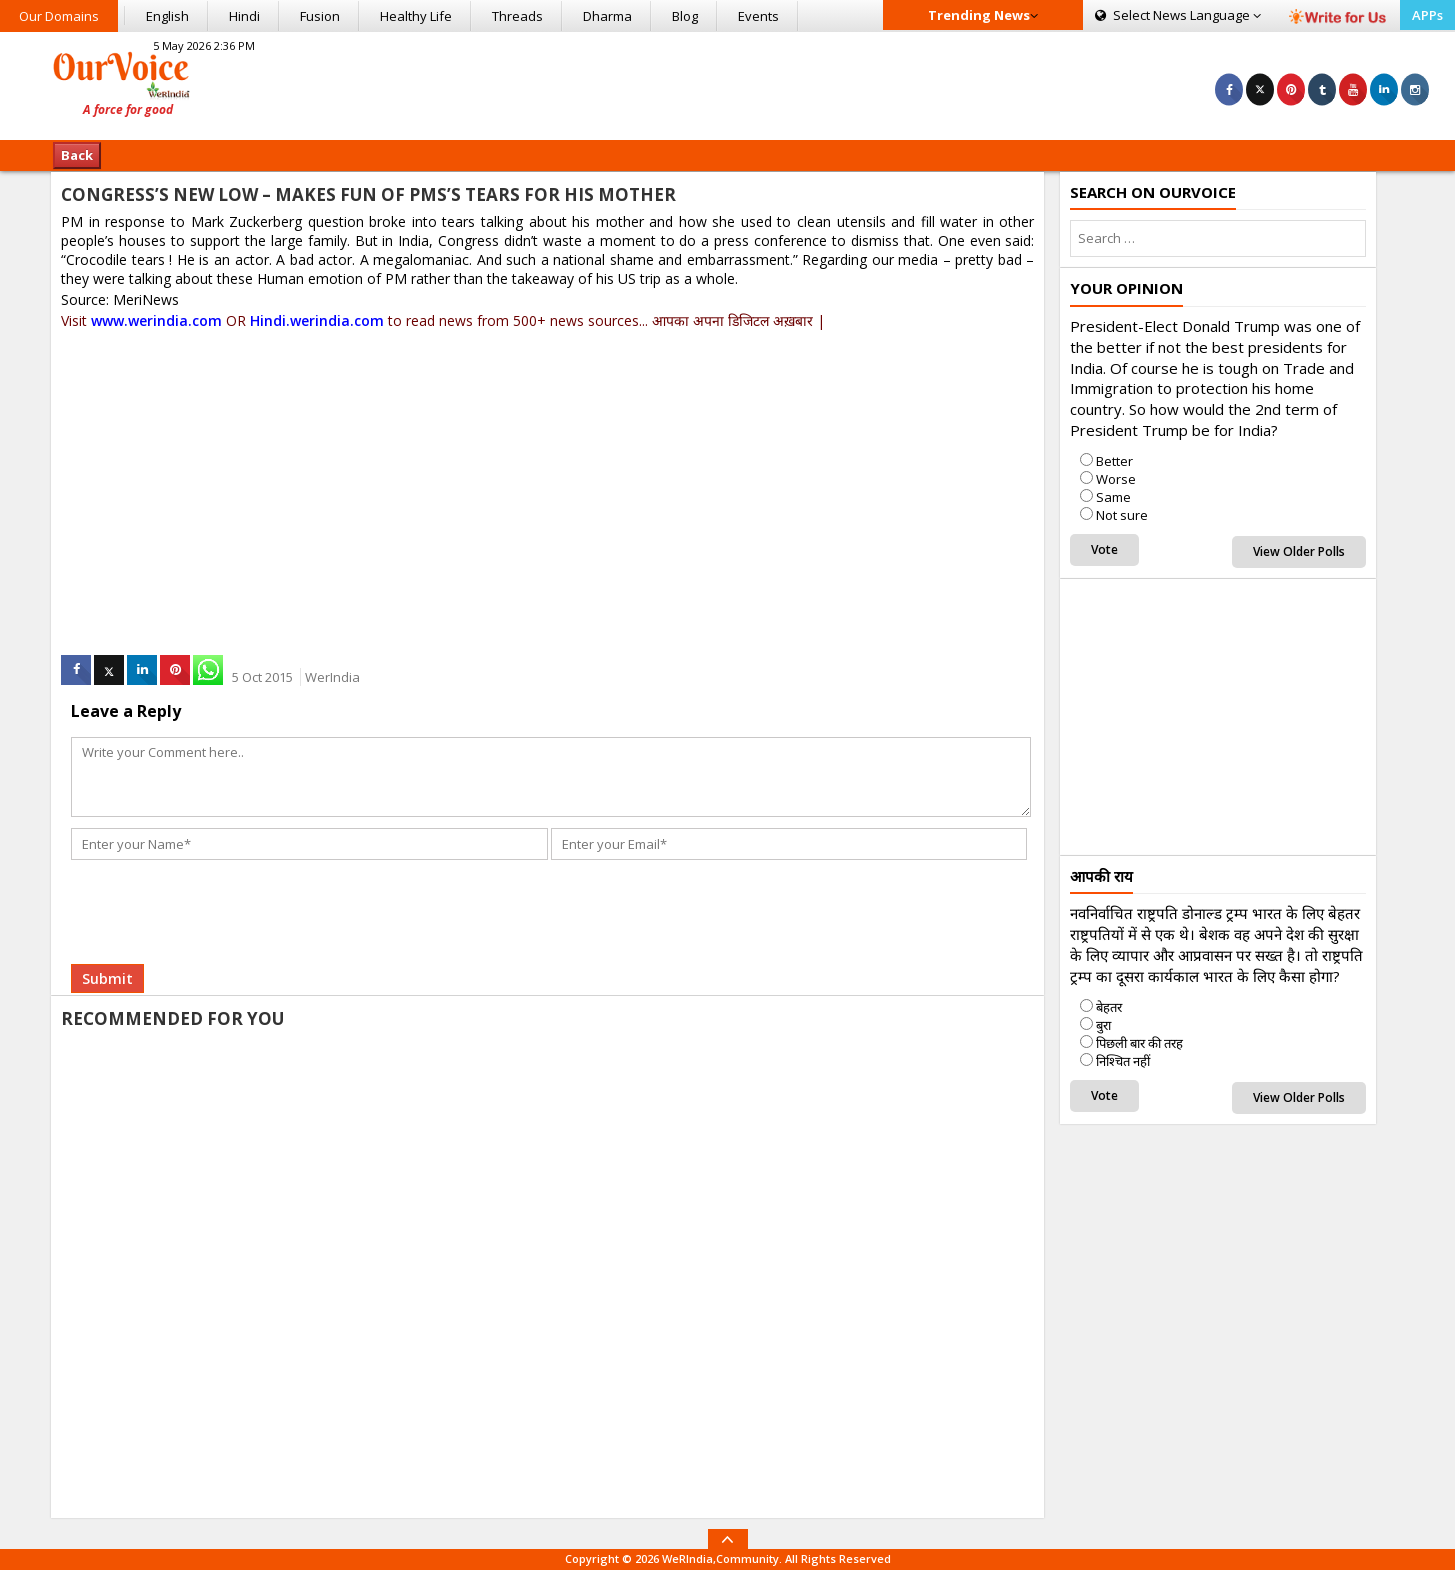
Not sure (1122, 515)
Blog (685, 16)
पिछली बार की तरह (1139, 1043)
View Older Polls (1299, 551)
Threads (517, 16)
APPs (1427, 15)
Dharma (607, 16)
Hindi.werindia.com (317, 320)
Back (77, 155)
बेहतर (1109, 1007)
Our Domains (59, 16)
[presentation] (223, 904)
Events (758, 16)
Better (1114, 461)
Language (1178, 15)
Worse (1116, 479)
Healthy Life (416, 16)
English (167, 16)
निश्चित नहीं (1123, 1061)
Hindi (244, 16)
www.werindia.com (156, 320)
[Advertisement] (728, 83)
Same (1113, 497)
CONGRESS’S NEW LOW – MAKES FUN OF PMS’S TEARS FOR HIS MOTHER (368, 194)
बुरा (1103, 1025)
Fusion (320, 16)
